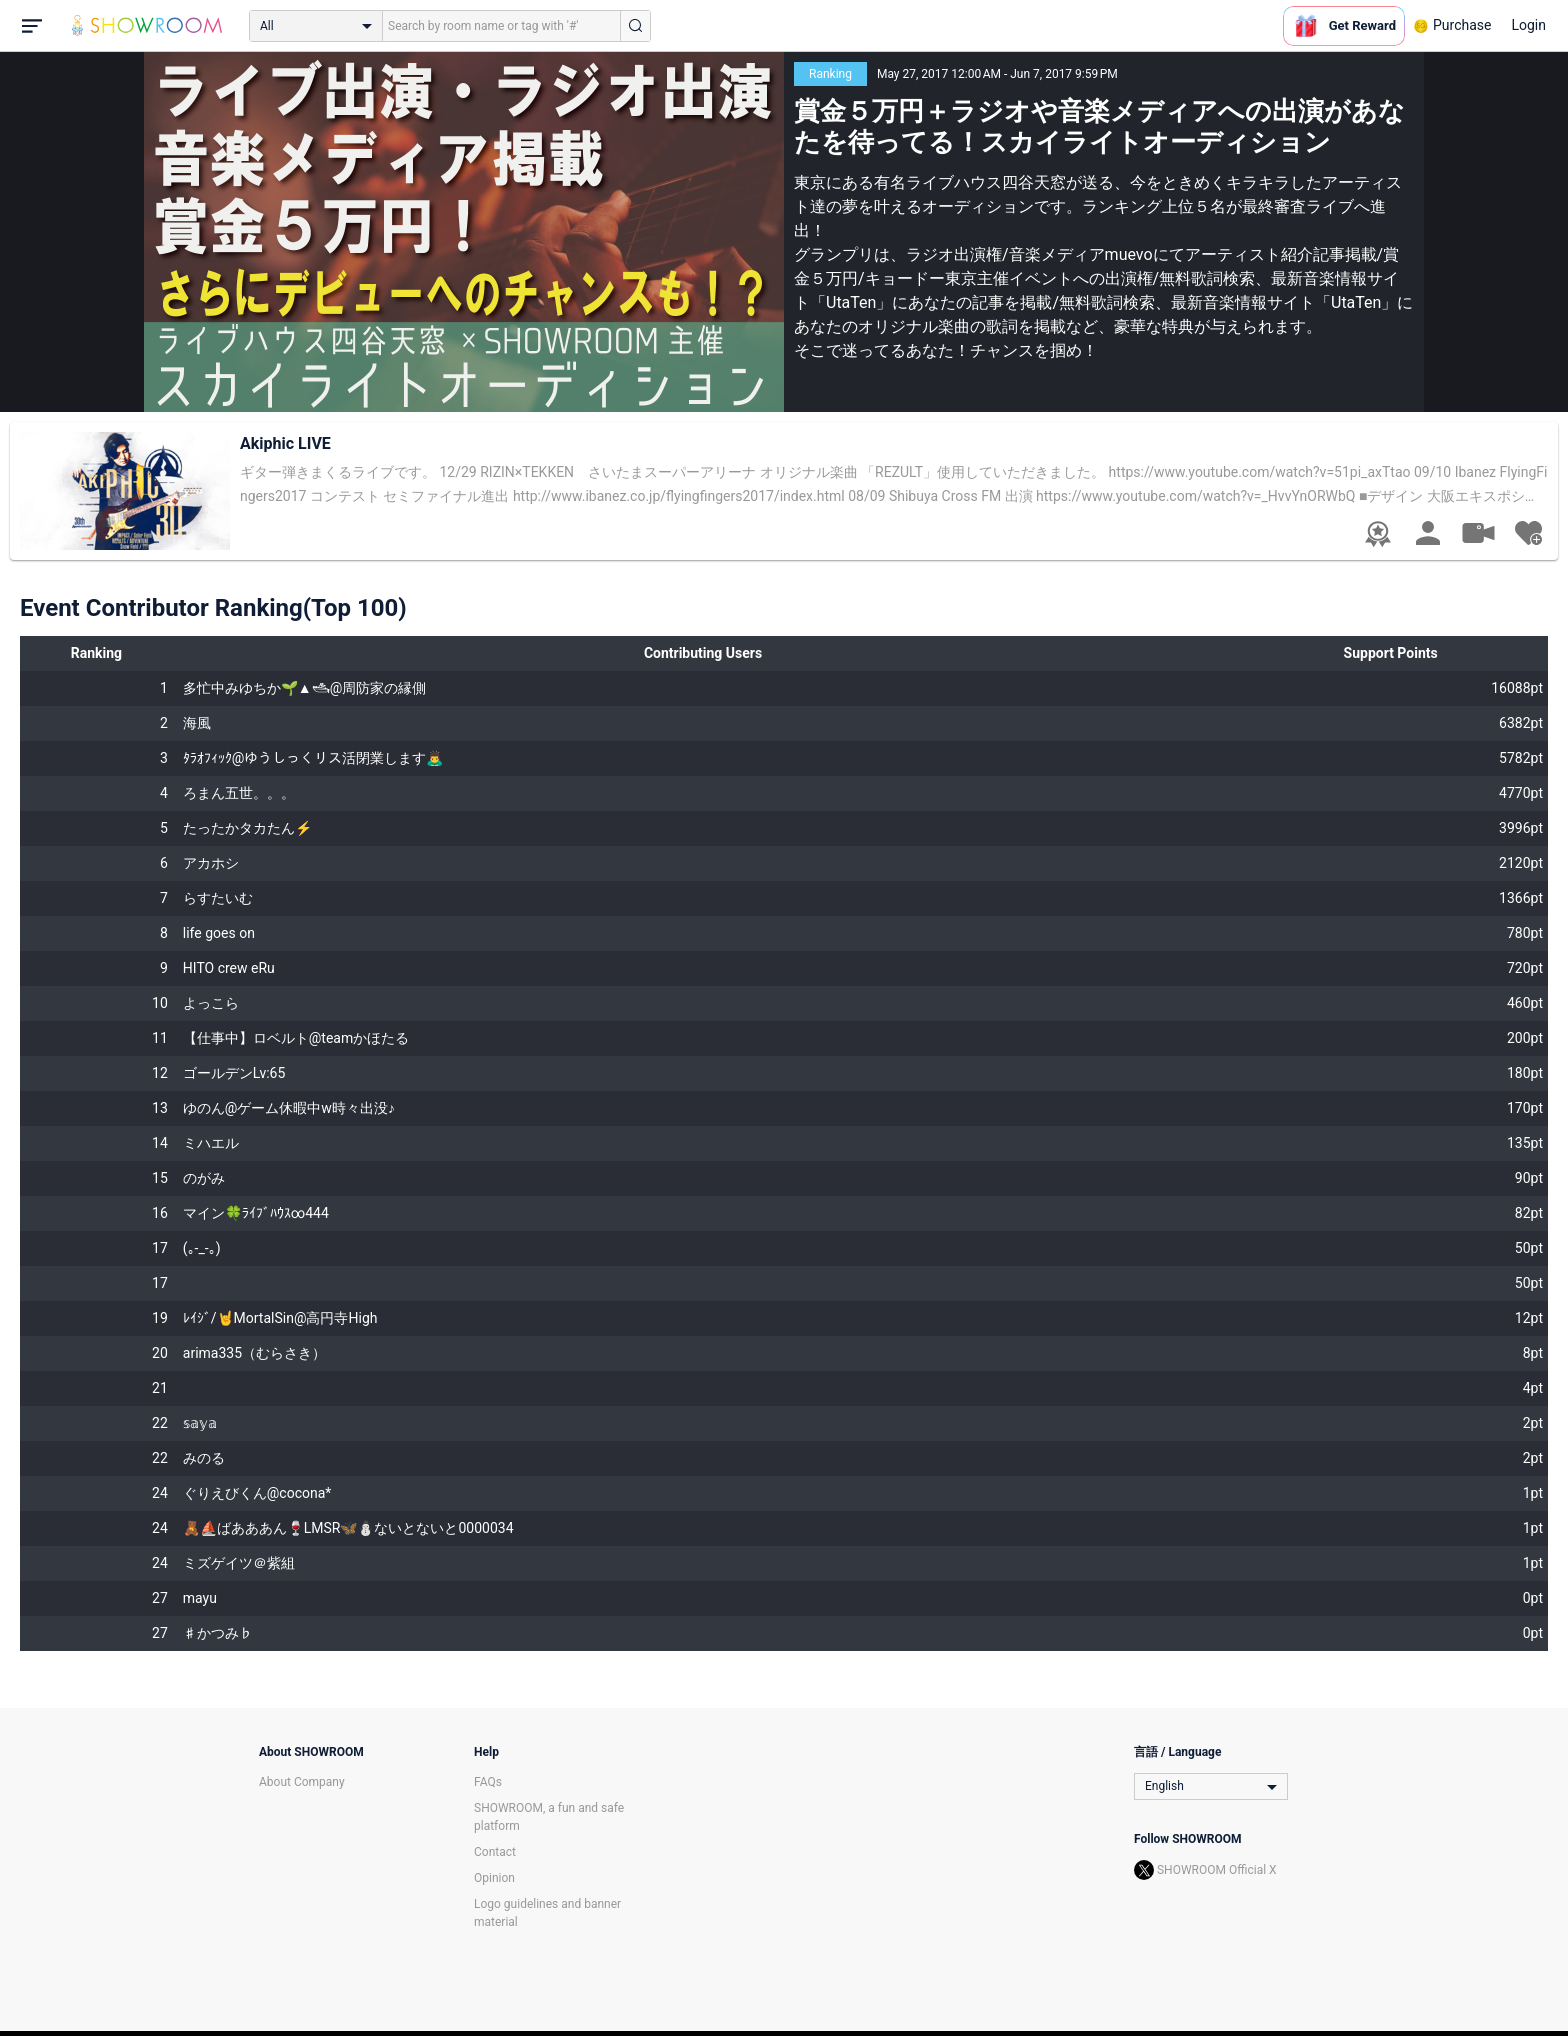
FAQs (488, 1782)
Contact (495, 1852)
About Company (302, 1782)
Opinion (494, 1878)
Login (1528, 25)
